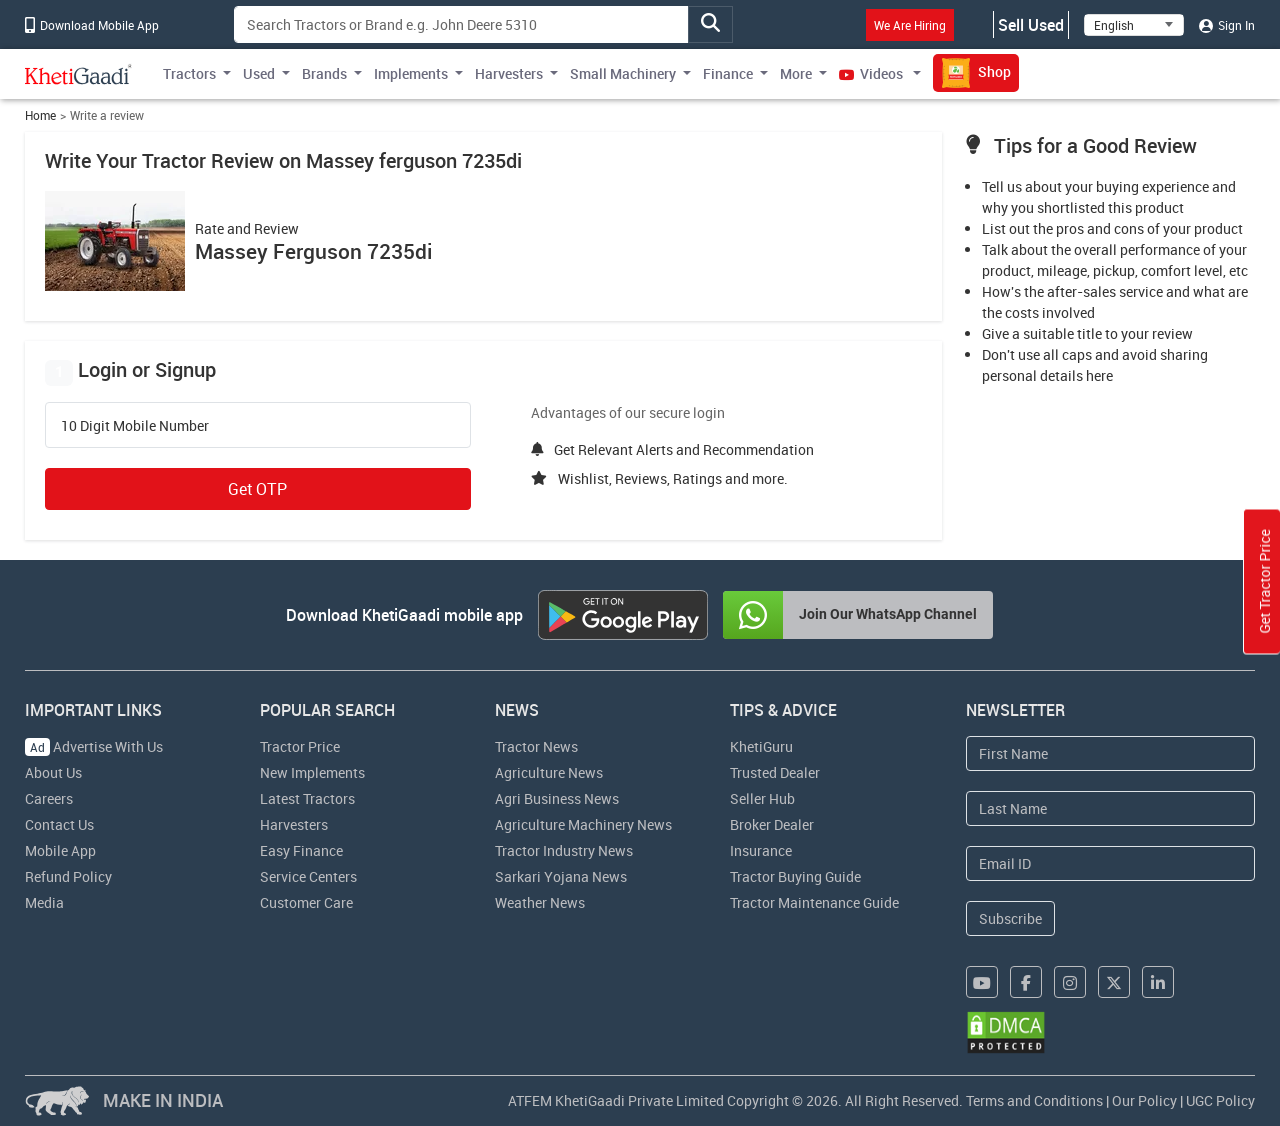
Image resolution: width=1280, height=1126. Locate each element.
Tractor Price (300, 746)
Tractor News (536, 746)
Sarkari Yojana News (561, 876)
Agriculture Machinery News (583, 824)
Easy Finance (301, 850)
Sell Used (1031, 25)
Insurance (761, 850)
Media (44, 902)
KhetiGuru (761, 746)
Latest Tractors (307, 798)
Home (40, 115)
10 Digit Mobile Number (135, 426)
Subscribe (1010, 918)
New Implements (312, 772)
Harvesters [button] (509, 73)
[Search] (461, 24)
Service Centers (308, 876)
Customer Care (306, 902)
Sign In (1227, 25)
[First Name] (1111, 753)
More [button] (796, 73)
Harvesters (294, 824)
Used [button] (259, 73)
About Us (53, 772)
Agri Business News (557, 798)
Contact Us (59, 824)
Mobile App (60, 850)
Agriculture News (549, 772)
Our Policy (1144, 1100)
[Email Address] (1111, 863)
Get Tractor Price (1264, 582)
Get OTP (257, 489)
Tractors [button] (189, 73)
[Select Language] (1134, 25)
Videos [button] (872, 73)
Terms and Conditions (1034, 1100)
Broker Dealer (772, 824)
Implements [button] (411, 73)
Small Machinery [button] (623, 73)
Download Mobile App (92, 25)
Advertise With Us (94, 746)
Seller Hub (762, 798)
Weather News (540, 902)
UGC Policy (1220, 1100)
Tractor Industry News (564, 850)
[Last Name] (1111, 808)
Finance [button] (728, 73)
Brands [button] (324, 73)
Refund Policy (68, 876)
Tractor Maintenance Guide (814, 902)
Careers (49, 798)
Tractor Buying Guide (795, 876)
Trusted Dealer (775, 772)
